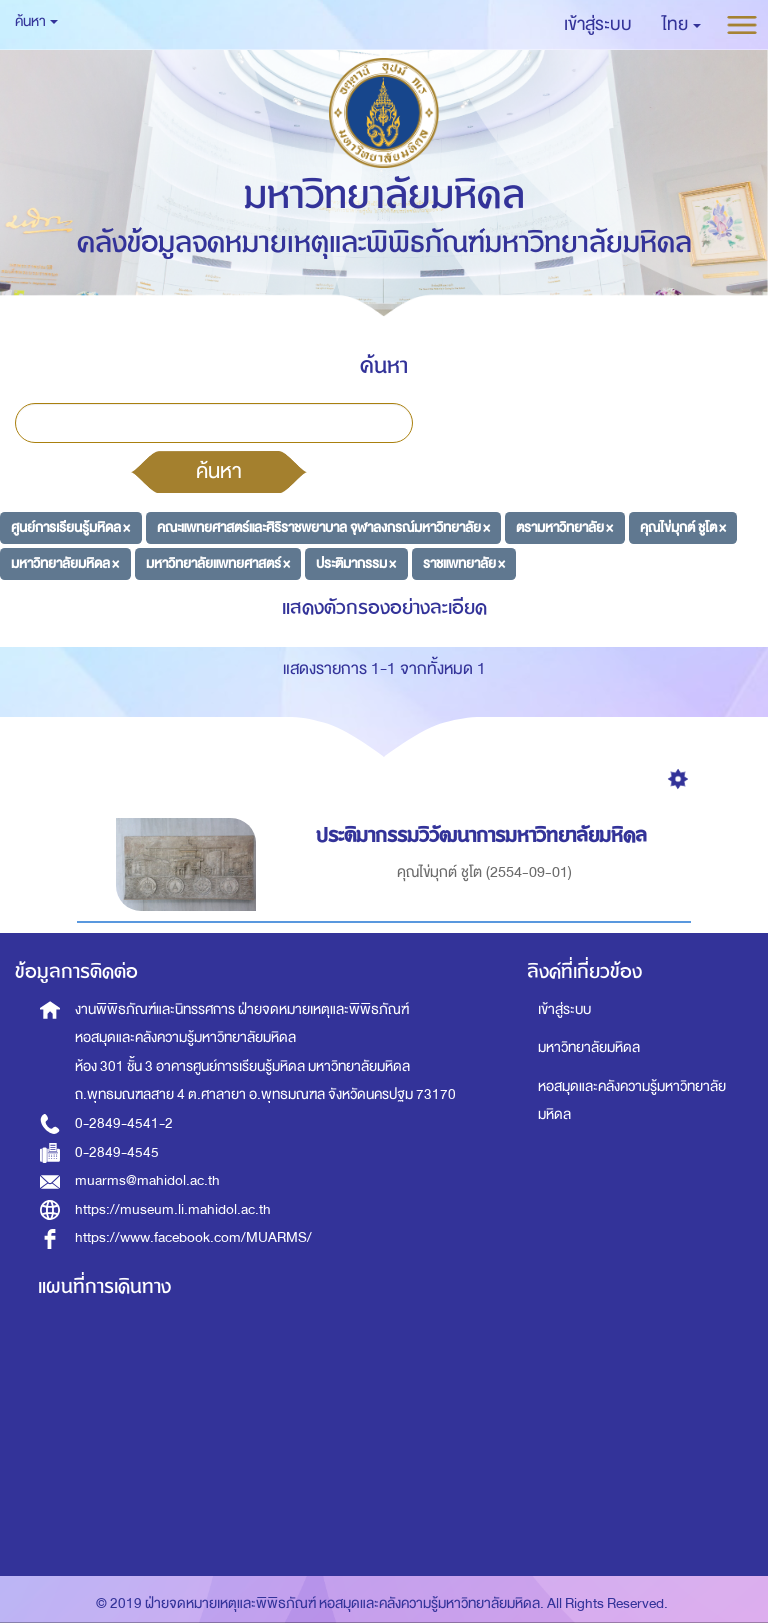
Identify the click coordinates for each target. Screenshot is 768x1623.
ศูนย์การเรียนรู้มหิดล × (70, 527)
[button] (681, 25)
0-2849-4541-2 (124, 1123)
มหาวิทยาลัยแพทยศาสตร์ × (218, 562)
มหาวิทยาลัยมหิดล (589, 1047)
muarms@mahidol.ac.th (147, 1180)
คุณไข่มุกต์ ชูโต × (683, 527)
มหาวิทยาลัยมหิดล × (65, 562)
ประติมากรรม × (356, 562)
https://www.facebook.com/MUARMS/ (193, 1237)
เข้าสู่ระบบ (564, 1009)
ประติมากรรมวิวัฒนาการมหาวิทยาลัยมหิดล (484, 835)
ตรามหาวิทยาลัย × (564, 527)
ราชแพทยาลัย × (464, 562)
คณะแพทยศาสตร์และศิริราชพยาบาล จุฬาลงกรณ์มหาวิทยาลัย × (323, 527)
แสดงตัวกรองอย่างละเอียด (384, 607)
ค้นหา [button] (36, 21)
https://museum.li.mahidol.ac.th (173, 1209)
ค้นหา (219, 471)
